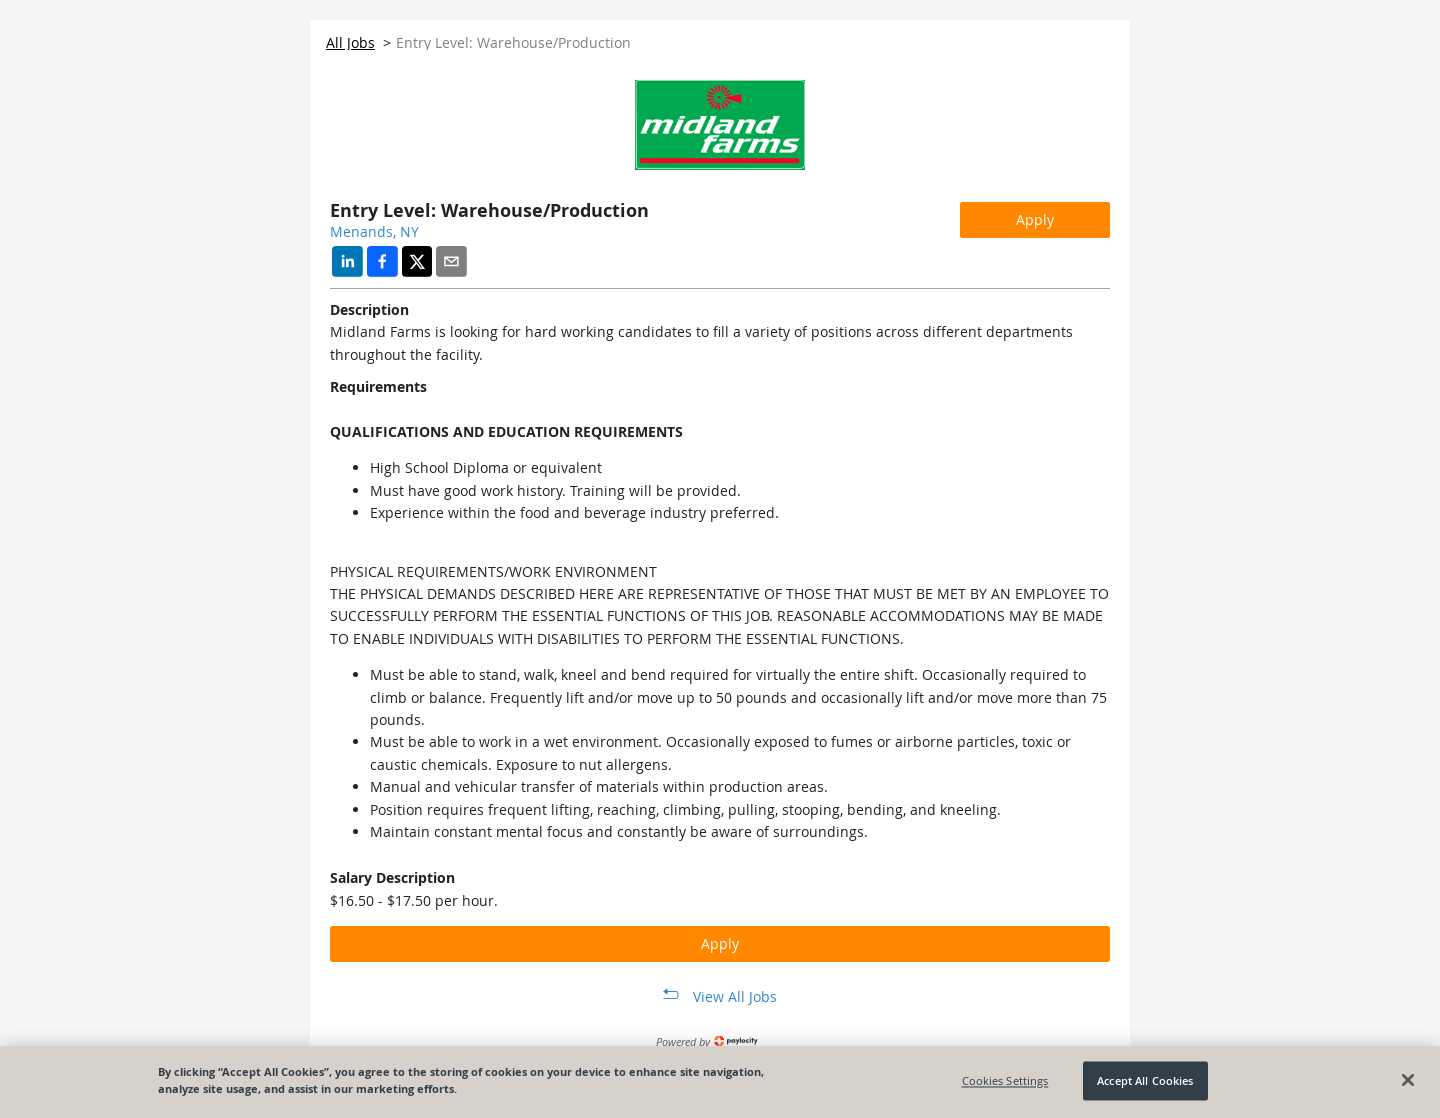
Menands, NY (374, 231)
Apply (1035, 219)
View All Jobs (735, 996)
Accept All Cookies (1145, 1080)
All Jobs (350, 42)
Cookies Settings (1005, 1080)
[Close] (1408, 1080)
